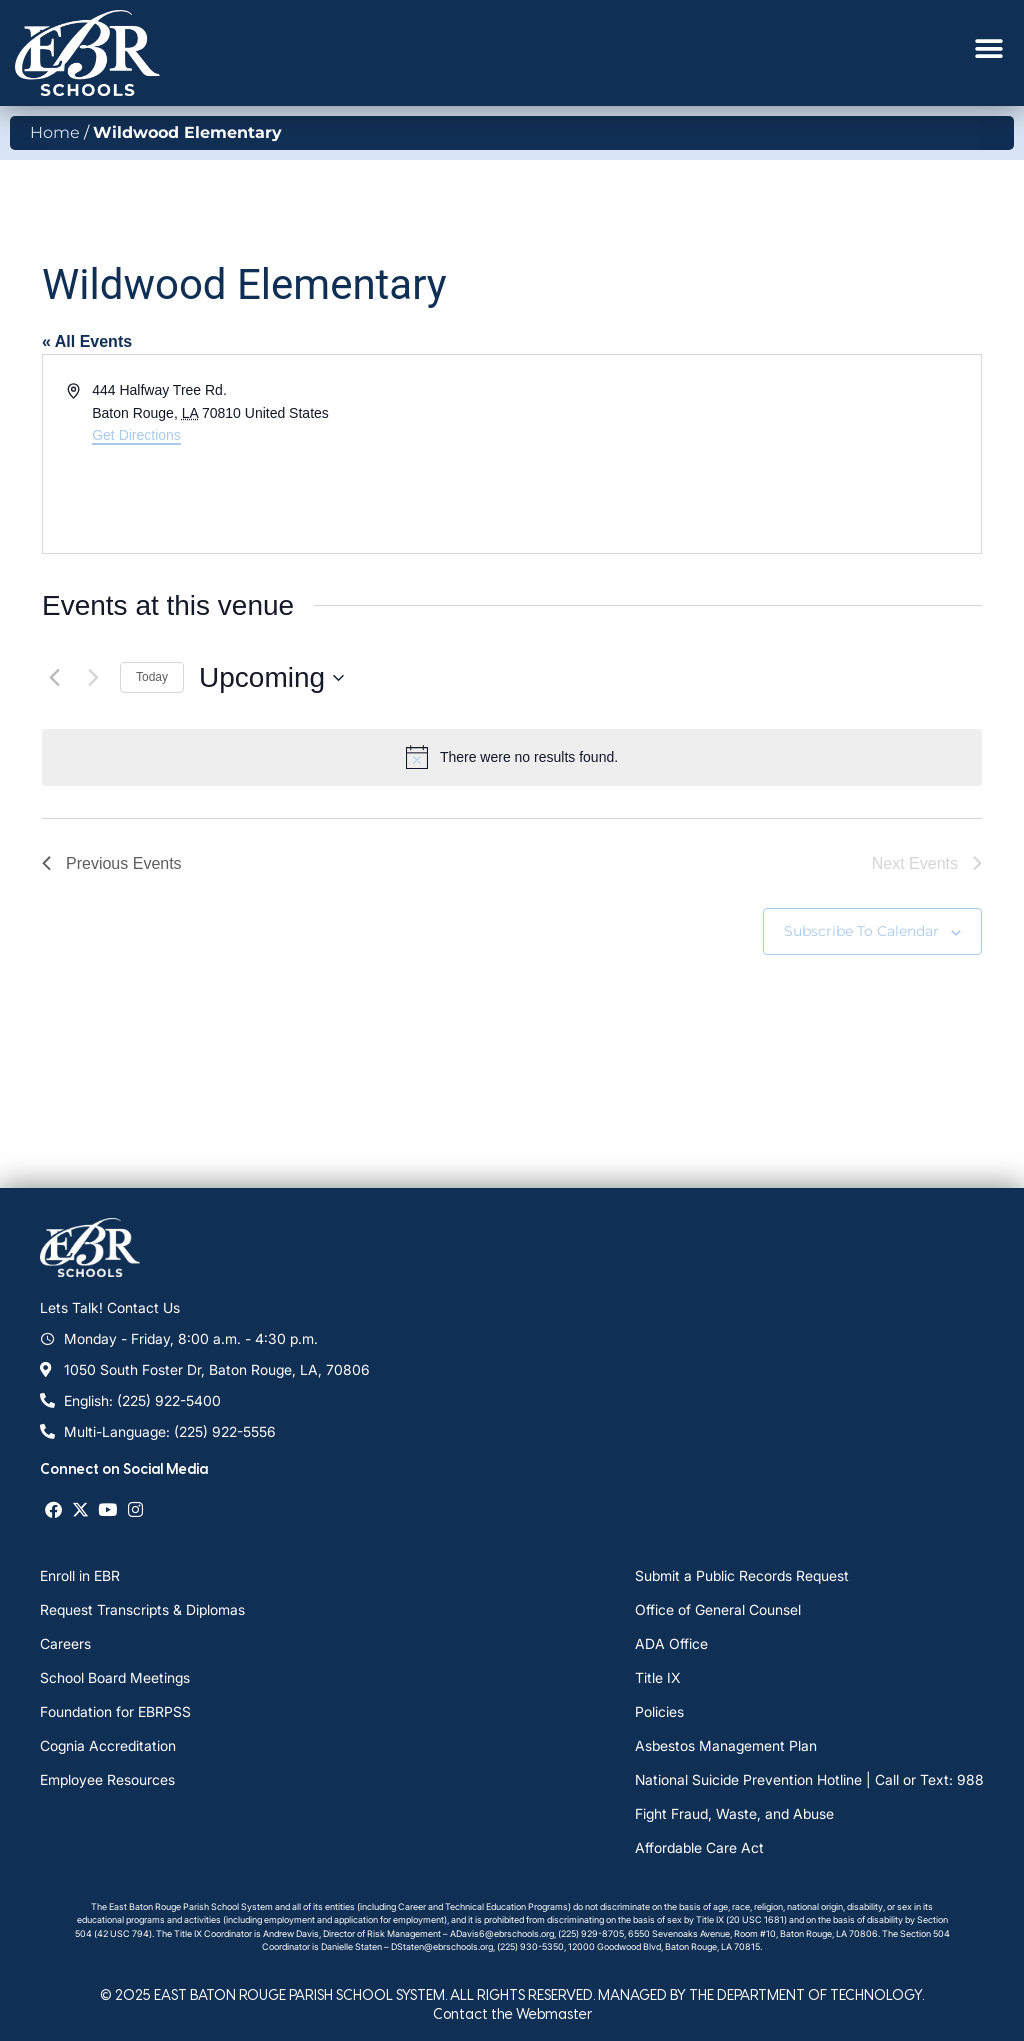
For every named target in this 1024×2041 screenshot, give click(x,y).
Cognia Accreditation (108, 1745)
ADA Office (671, 1643)
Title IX (657, 1677)
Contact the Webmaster (512, 2013)
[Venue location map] (745, 454)
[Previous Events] (54, 678)
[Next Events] (93, 678)
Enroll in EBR (80, 1575)
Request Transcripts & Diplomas (142, 1609)
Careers (65, 1643)
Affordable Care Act (699, 1847)
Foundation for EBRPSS (115, 1711)
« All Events (87, 341)
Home (55, 132)
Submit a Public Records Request (742, 1575)
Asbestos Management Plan (726, 1745)
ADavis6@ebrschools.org (502, 1933)
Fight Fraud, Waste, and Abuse (734, 1813)
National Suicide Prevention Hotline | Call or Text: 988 (809, 1779)
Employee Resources (107, 1779)
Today (152, 677)
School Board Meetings (115, 1677)
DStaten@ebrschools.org (442, 1946)
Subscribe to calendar (861, 931)
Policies (659, 1711)
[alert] (512, 757)
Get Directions (136, 435)
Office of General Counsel (718, 1609)
